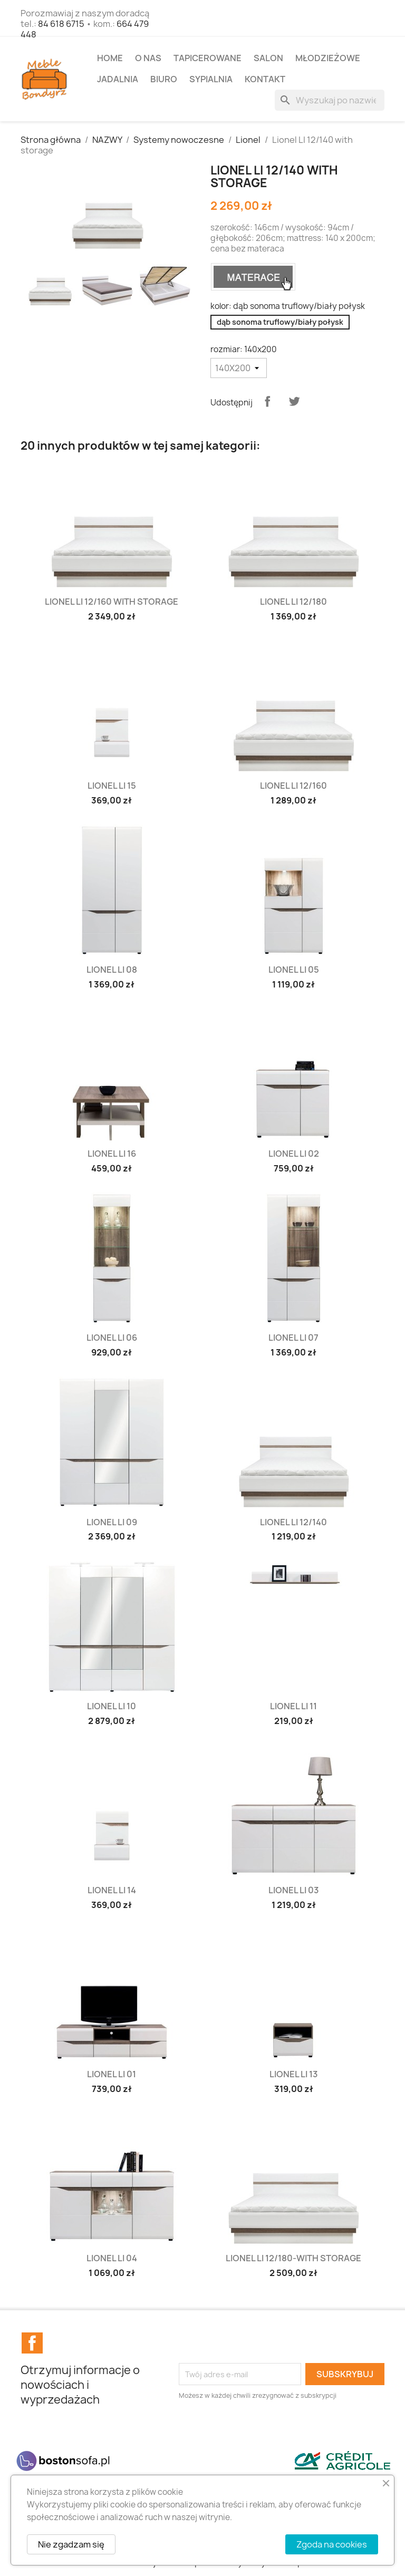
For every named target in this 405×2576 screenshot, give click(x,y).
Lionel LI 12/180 (293, 601)
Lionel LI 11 (293, 1706)
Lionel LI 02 (293, 1153)
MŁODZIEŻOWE (327, 58)
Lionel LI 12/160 (293, 785)
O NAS (148, 58)
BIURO (163, 79)
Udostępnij (267, 401)
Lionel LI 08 (111, 969)
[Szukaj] (329, 100)
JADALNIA (117, 79)
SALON (268, 58)
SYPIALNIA (211, 79)
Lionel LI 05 (293, 969)
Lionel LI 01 (111, 2074)
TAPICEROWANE (207, 58)
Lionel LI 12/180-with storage (293, 2258)
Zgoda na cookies (331, 2544)
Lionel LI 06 (111, 1337)
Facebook (32, 2343)
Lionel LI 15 (112, 785)
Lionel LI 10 (111, 1706)
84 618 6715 (61, 24)
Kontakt (265, 79)
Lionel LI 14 (112, 1890)
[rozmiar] (238, 368)
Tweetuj (294, 401)
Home (110, 58)
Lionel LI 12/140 (293, 1522)
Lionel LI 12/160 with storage (111, 601)
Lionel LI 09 (111, 1522)
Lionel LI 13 (293, 2074)
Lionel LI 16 (112, 1153)
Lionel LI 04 (111, 2258)
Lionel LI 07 (293, 1337)
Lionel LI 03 (293, 1890)
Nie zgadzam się (71, 2544)
